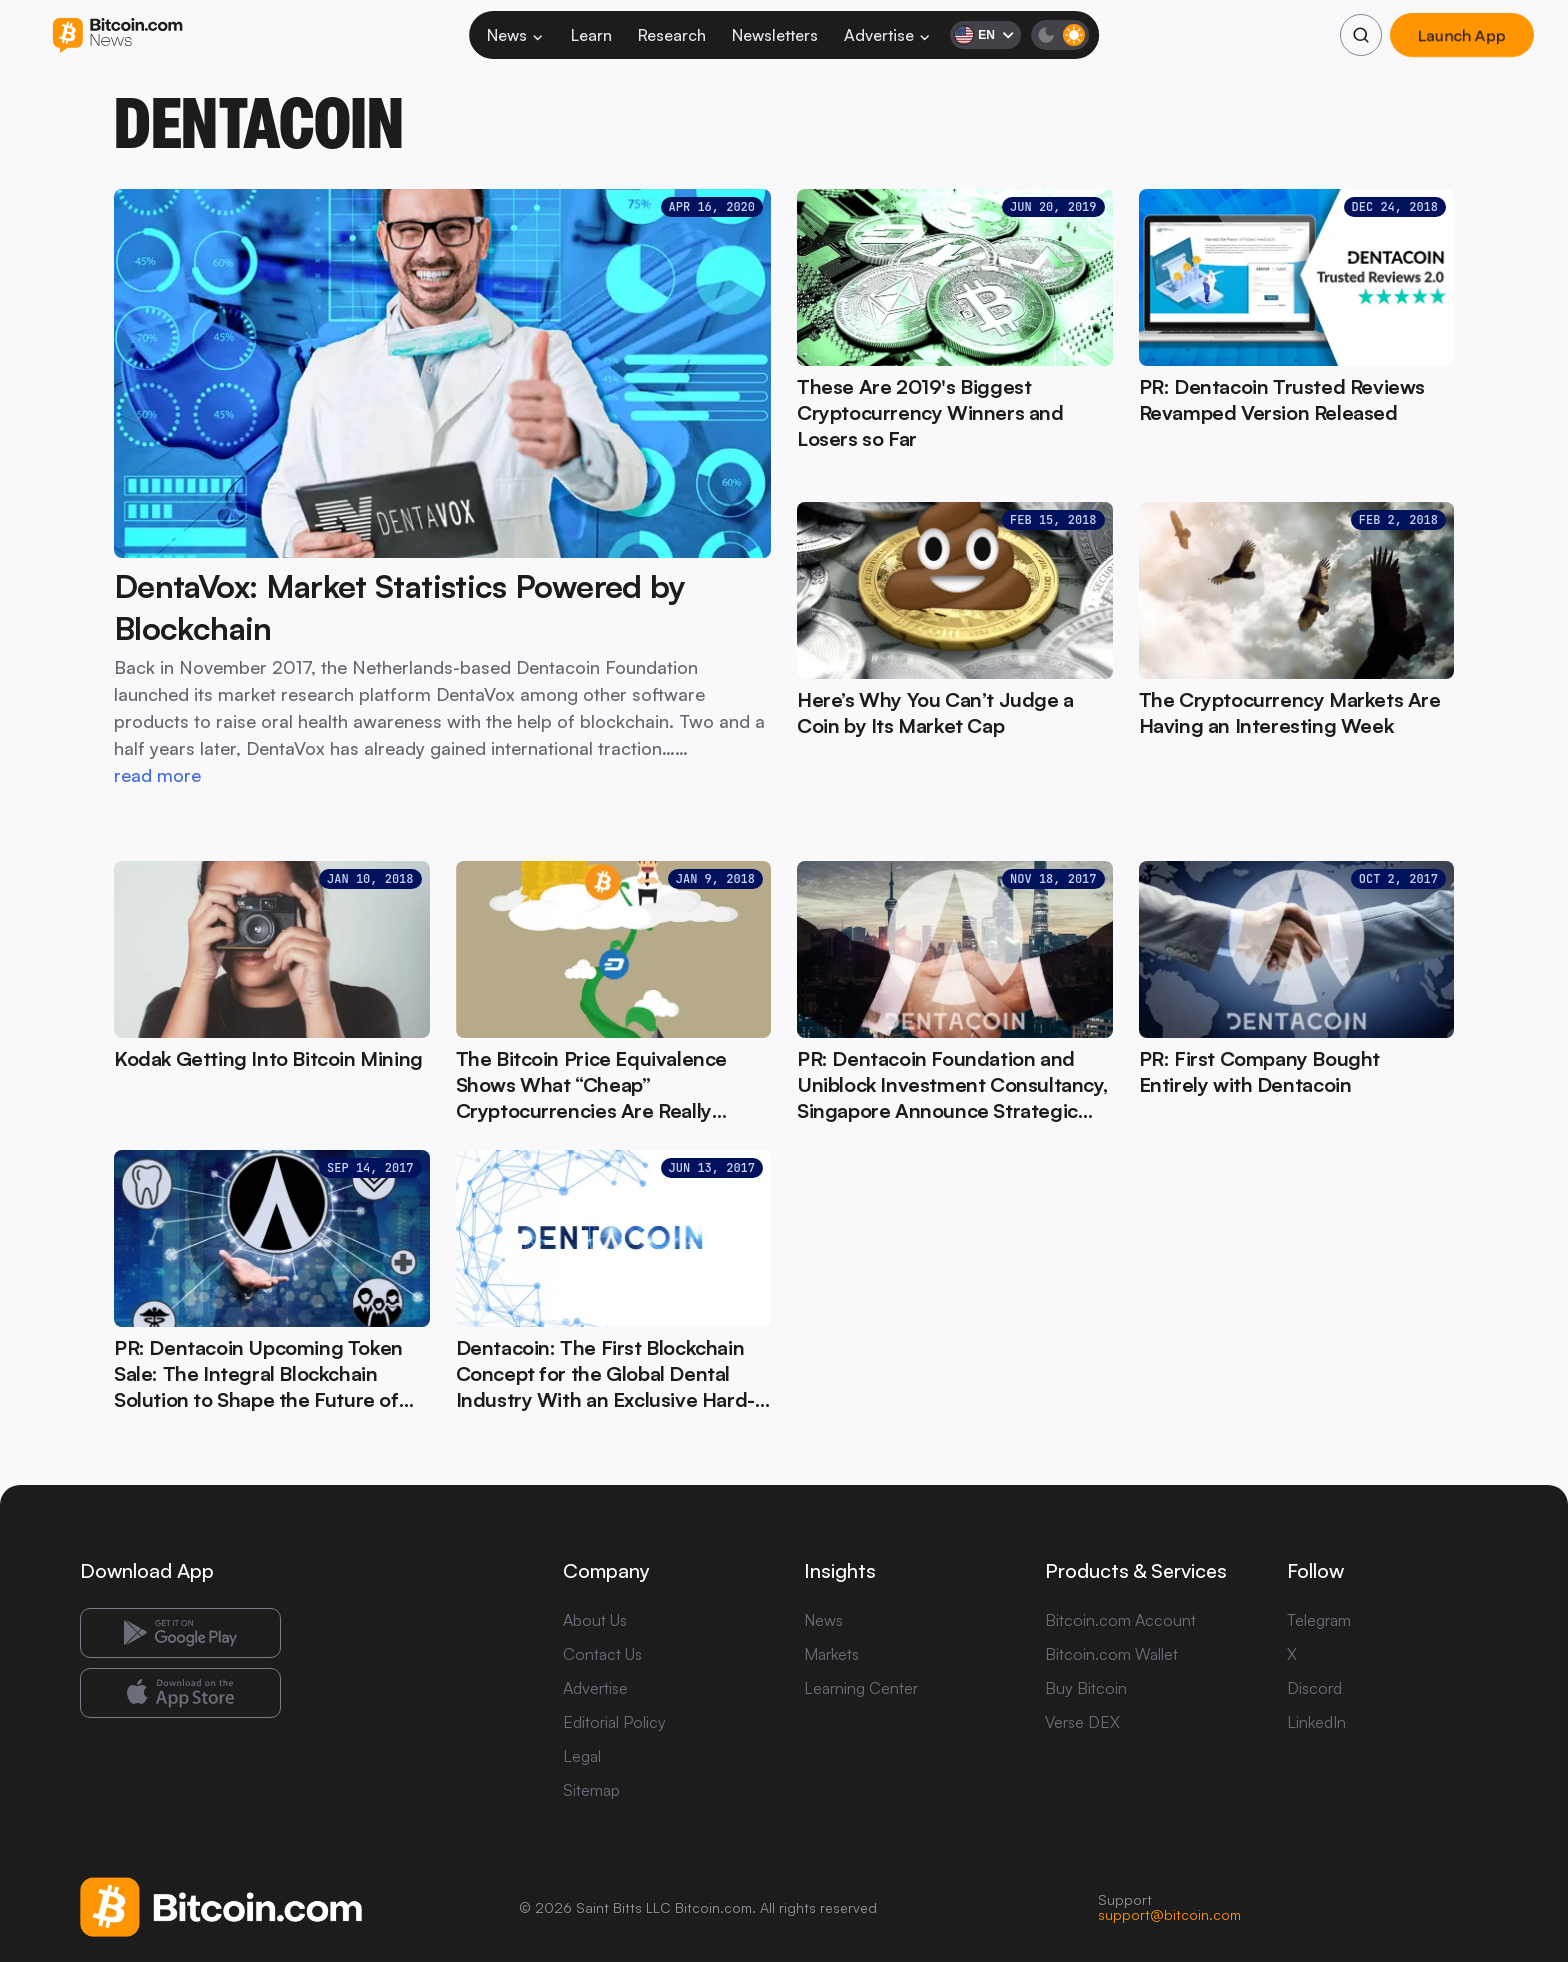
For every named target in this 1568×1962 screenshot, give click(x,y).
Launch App (1462, 35)
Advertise (888, 35)
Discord (1314, 1688)
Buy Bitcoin (1086, 1688)
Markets (831, 1654)
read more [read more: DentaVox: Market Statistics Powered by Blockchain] (157, 775)
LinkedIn (1316, 1722)
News (516, 35)
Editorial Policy (614, 1722)
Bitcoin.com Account (1120, 1620)
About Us (595, 1620)
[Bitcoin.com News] (117, 35)
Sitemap (591, 1790)
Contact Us (602, 1654)
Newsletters (775, 35)
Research (672, 35)
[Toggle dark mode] (1060, 35)
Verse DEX (1082, 1722)
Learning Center (861, 1688)
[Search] (1361, 35)
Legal (582, 1756)
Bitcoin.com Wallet (1111, 1654)
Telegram (1319, 1620)
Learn (591, 35)
